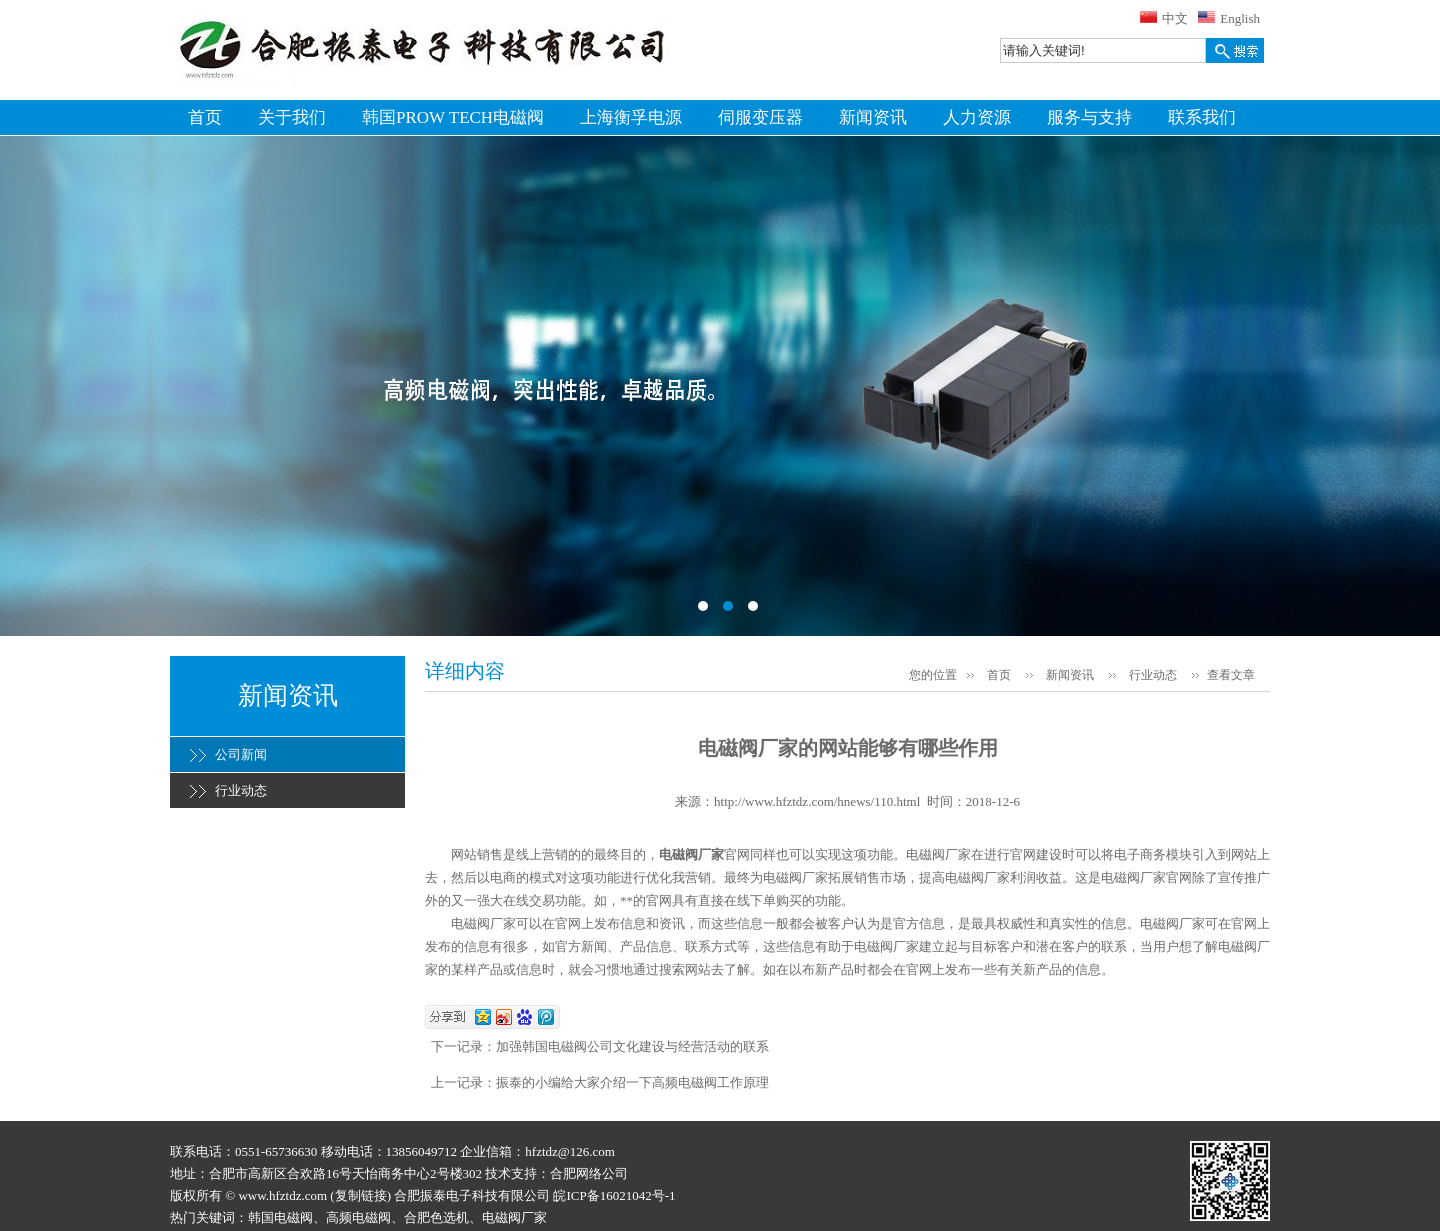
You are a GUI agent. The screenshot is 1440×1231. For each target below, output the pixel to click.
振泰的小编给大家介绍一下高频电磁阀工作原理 (632, 1082)
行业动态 (241, 790)
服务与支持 (1089, 117)
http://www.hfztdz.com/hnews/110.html (817, 801)
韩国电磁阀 (280, 1217)
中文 (1175, 18)
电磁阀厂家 (691, 854)
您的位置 (933, 675)
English (1240, 18)
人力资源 (977, 117)
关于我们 (292, 117)
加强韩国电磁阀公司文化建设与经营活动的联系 (632, 1046)
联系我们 (1202, 117)
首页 (205, 117)
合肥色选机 (436, 1217)
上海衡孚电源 (631, 117)
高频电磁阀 (358, 1217)
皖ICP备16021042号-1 (614, 1195)
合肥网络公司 (589, 1173)
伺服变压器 (760, 117)
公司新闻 (241, 754)
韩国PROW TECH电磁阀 (453, 117)
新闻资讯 (873, 117)
